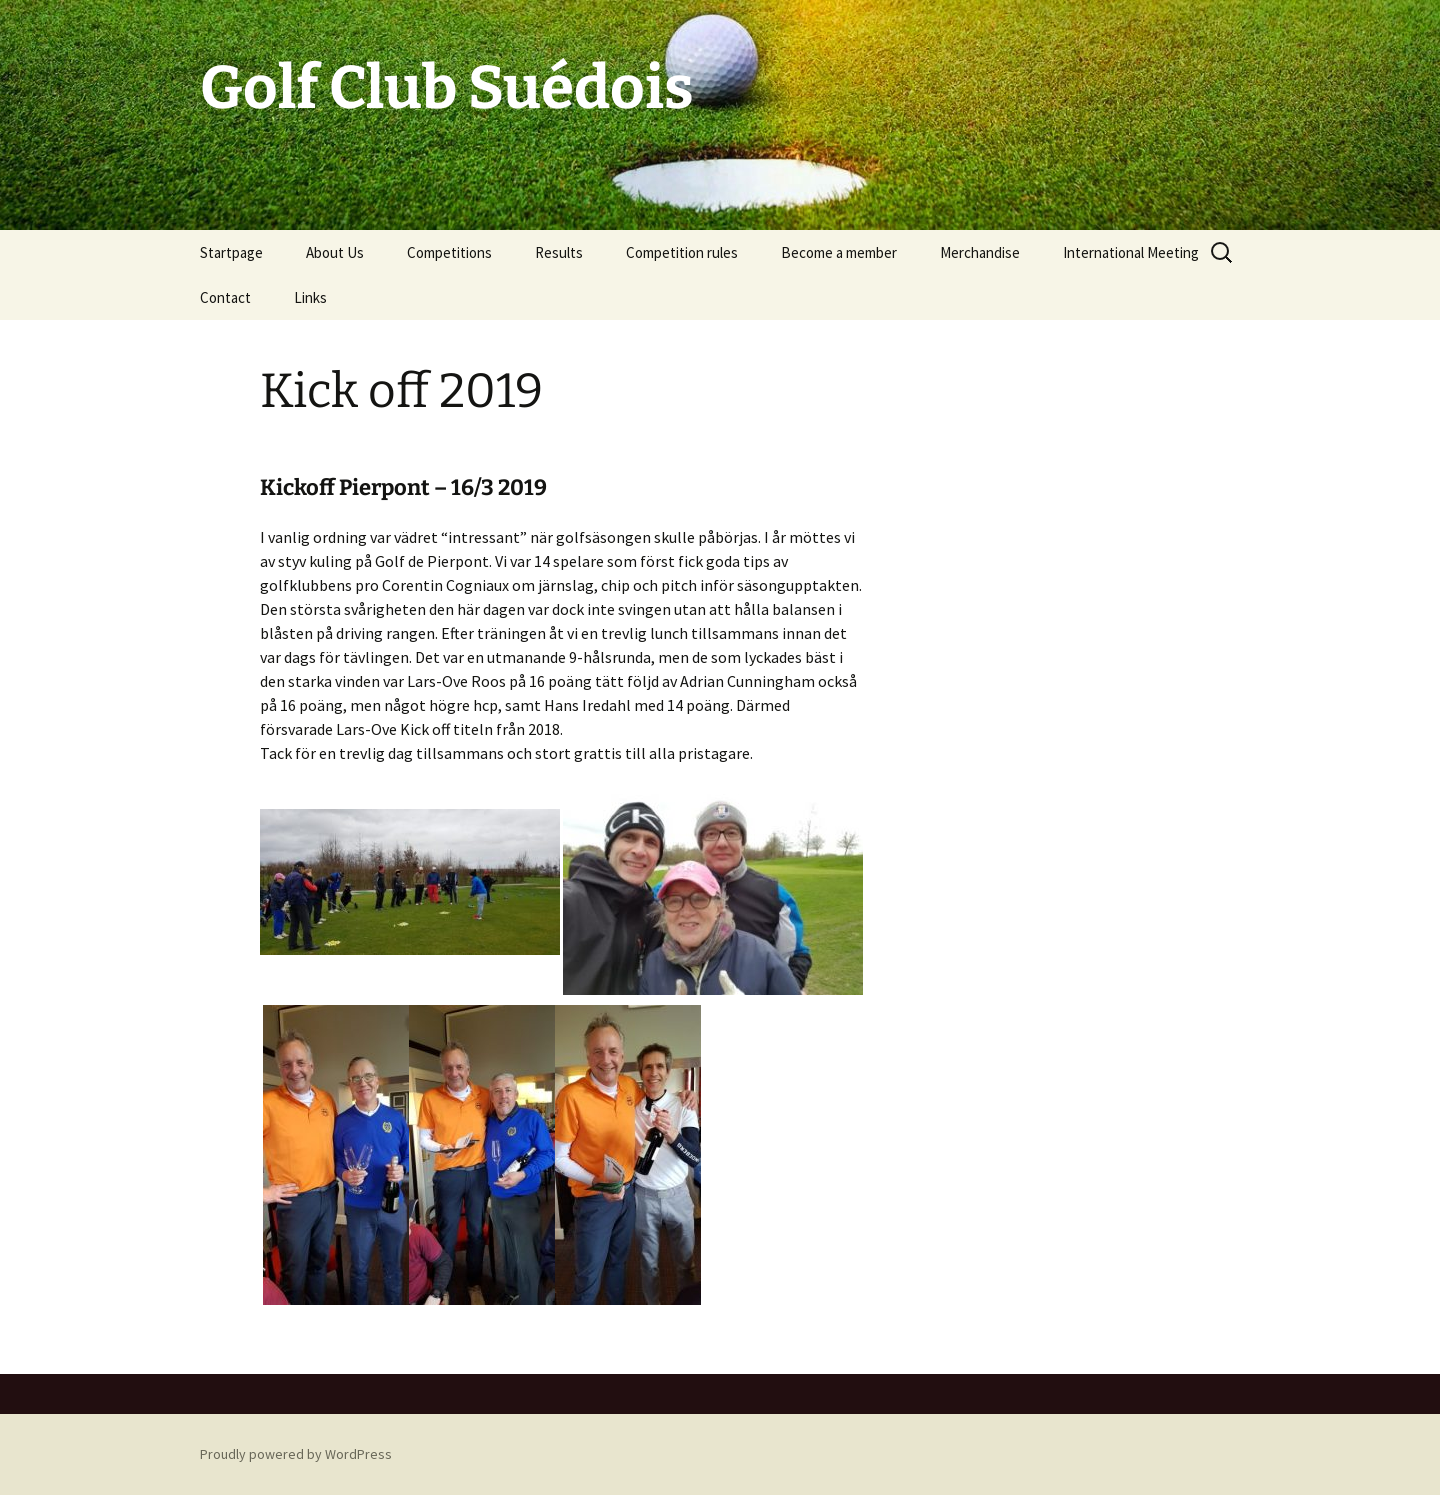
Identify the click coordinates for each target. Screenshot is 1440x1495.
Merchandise (980, 252)
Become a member (839, 252)
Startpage (231, 252)
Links (310, 297)
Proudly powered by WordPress (296, 1454)
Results (559, 252)
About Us (335, 252)
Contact (225, 297)
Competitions (449, 252)
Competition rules (682, 252)
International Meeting (1131, 252)
